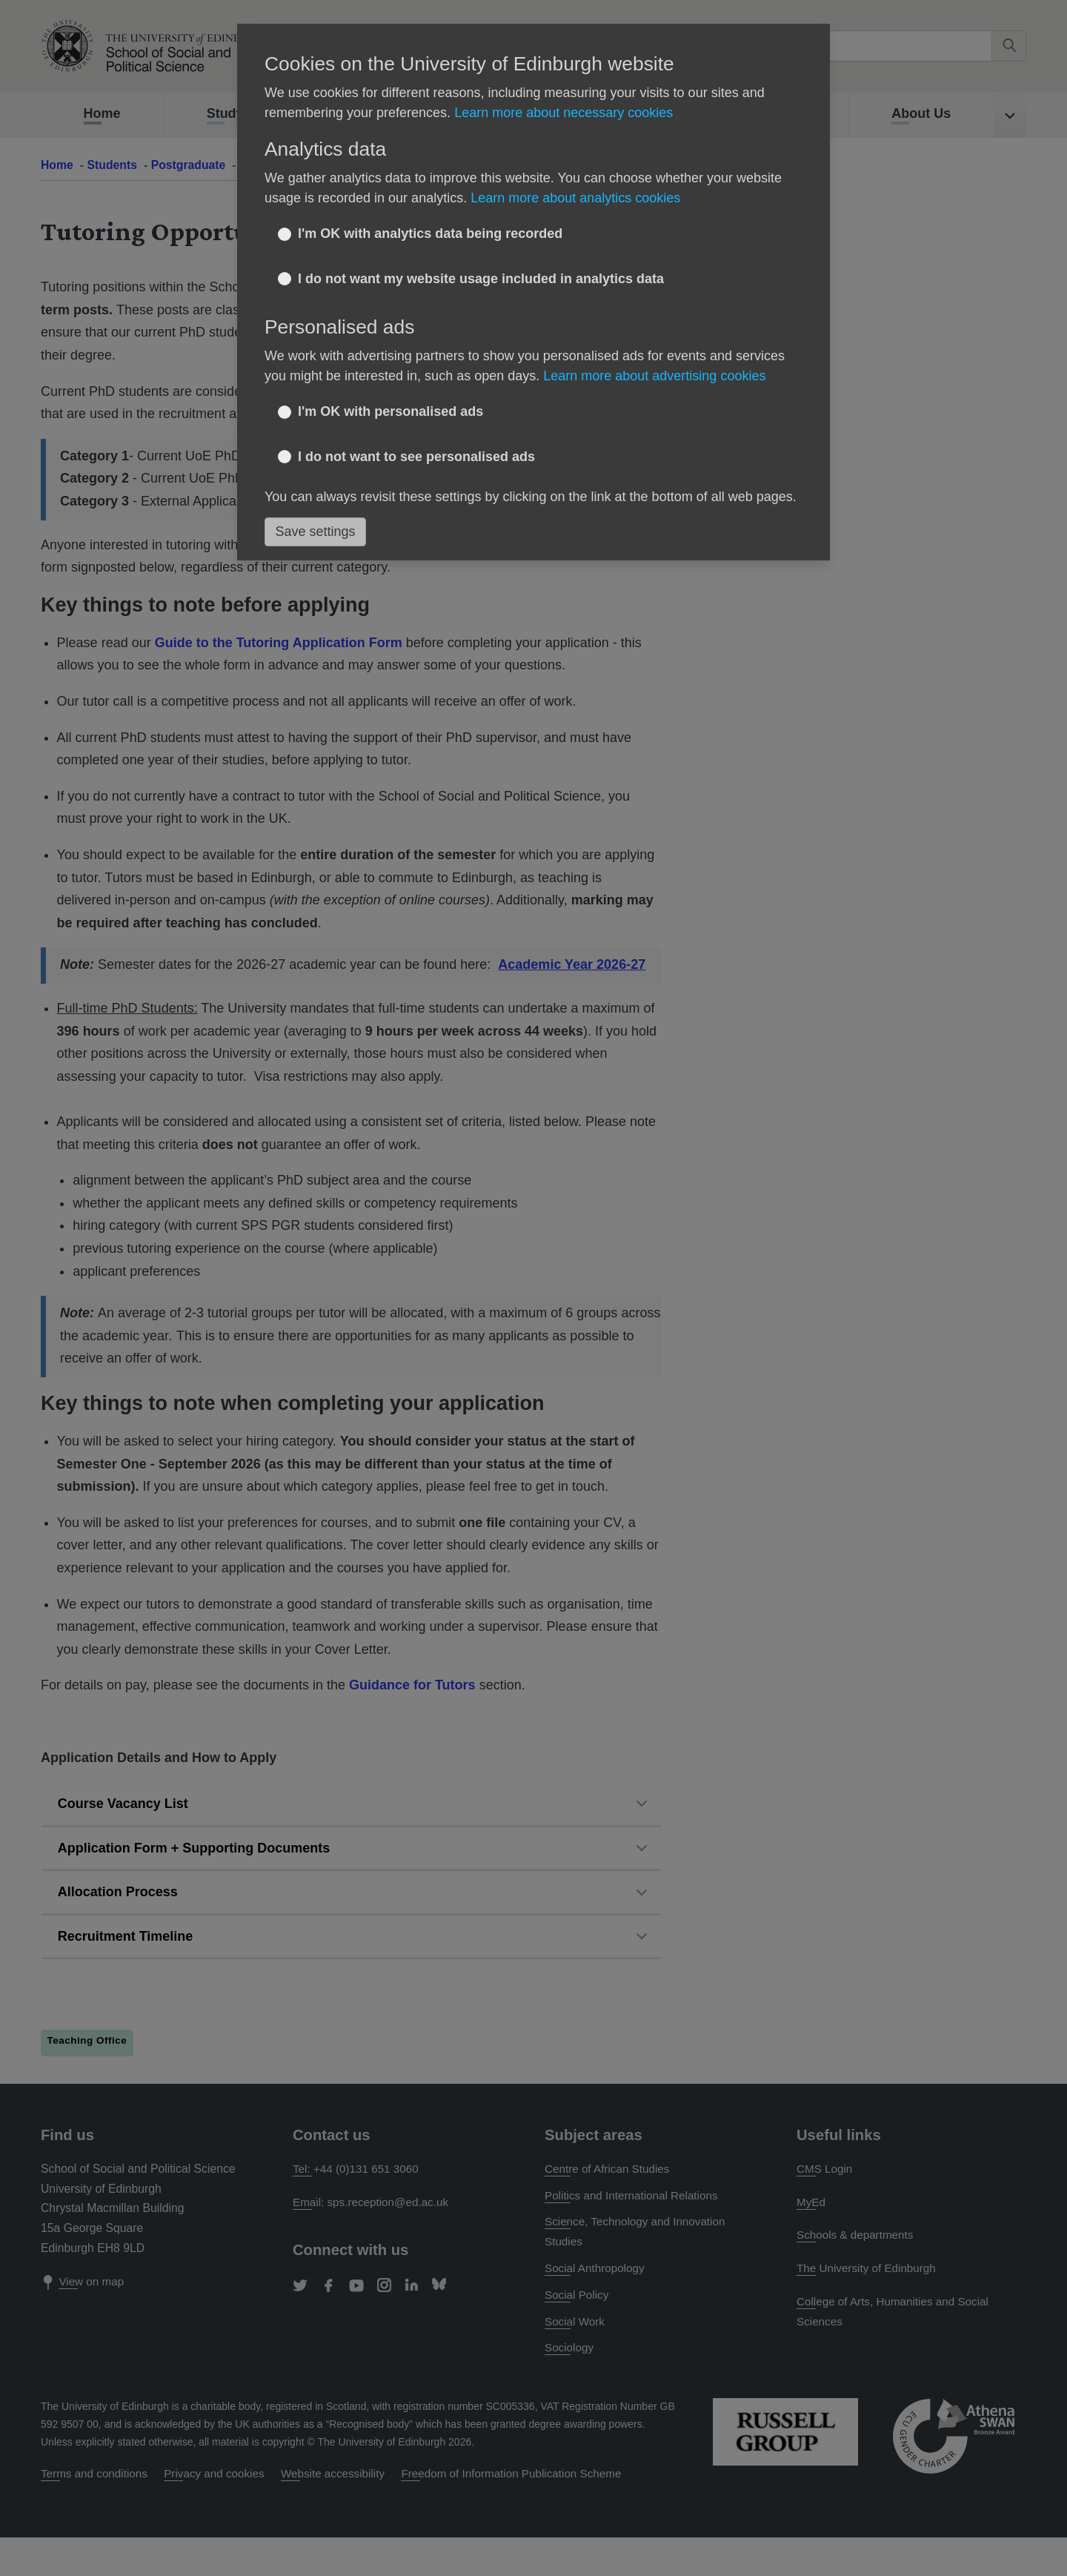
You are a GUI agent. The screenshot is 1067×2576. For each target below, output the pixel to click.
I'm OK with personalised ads (390, 411)
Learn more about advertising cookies (654, 375)
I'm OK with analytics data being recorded (430, 233)
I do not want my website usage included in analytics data (481, 278)
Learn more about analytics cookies (575, 198)
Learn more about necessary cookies (563, 112)
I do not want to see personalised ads (416, 456)
